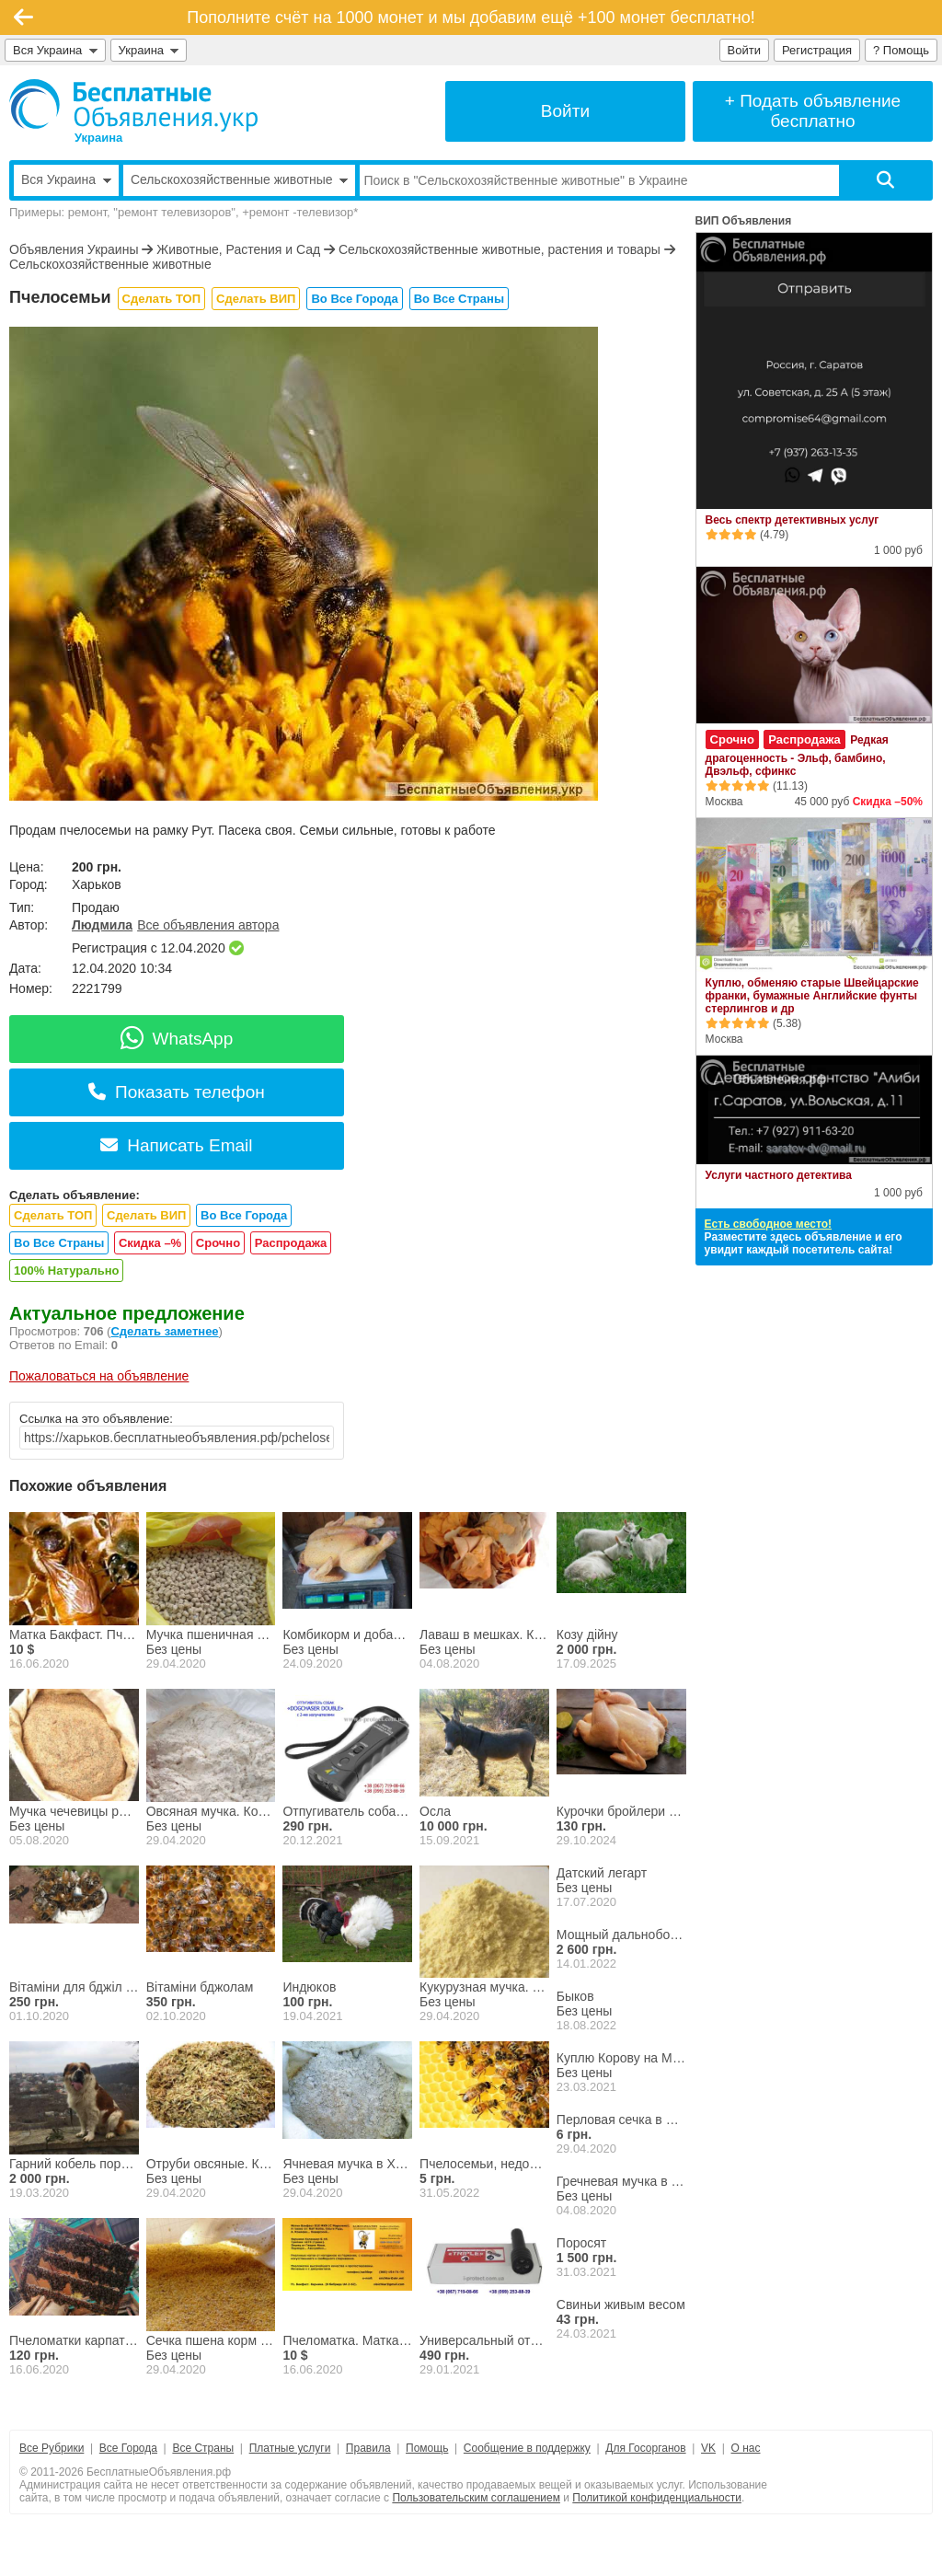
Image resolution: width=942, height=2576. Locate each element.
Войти (744, 50)
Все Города (128, 2448)
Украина (149, 50)
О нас (746, 2448)
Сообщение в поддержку (527, 2448)
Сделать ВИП (255, 299)
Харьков (96, 884)
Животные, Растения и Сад (238, 249)
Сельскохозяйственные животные (110, 264)
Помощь (427, 2448)
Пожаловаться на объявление (99, 1376)
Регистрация (817, 50)
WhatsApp (177, 1038)
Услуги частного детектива (779, 1175)
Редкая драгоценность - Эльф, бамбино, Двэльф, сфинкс (797, 756)
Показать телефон (176, 1092)
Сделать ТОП (161, 299)
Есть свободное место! (768, 1224)
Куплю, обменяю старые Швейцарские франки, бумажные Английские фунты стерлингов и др (812, 995)
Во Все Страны (459, 299)
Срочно (218, 1243)
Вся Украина (55, 50)
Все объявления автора (208, 925)
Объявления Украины (73, 249)
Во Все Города (354, 299)
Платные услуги (290, 2448)
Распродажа (291, 1243)
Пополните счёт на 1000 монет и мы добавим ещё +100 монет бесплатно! (471, 17)
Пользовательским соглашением (476, 2497)
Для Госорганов (645, 2448)
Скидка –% (150, 1243)
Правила (368, 2448)
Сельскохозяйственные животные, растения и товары (500, 249)
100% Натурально (66, 1270)
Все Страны (203, 2448)
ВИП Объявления (743, 220)
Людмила (102, 925)
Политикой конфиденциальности (656, 2497)
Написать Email (176, 1145)
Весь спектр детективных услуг (792, 520)
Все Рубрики (51, 2448)
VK (708, 2448)
